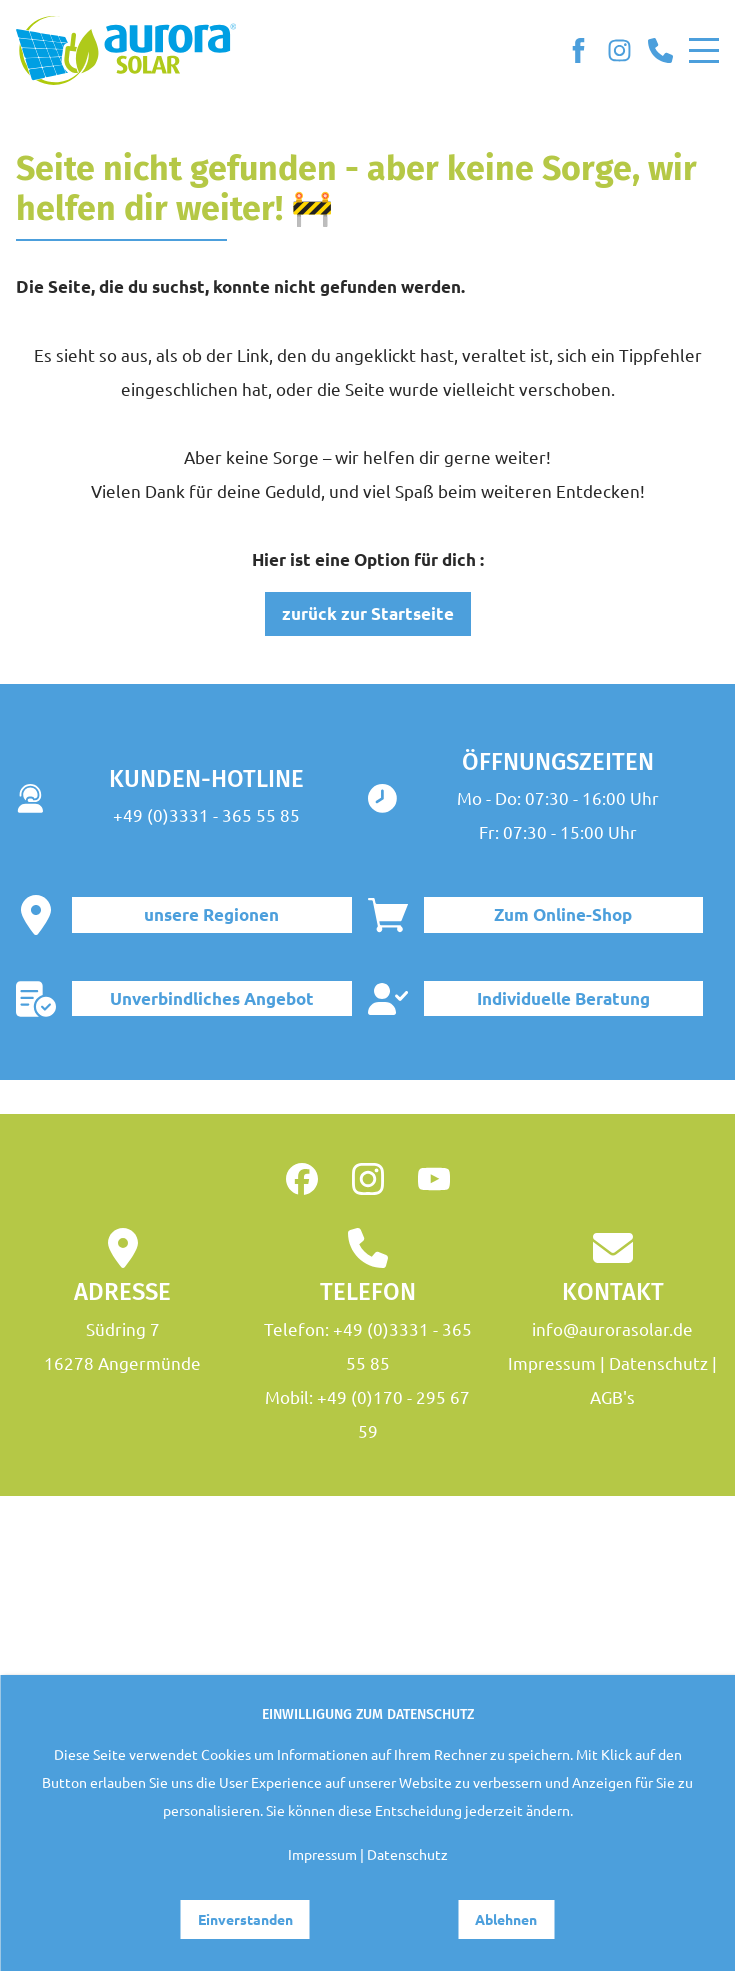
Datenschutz (658, 1362)
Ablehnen (506, 1919)
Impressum (552, 1362)
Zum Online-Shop (563, 914)
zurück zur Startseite (368, 613)
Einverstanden (245, 1919)
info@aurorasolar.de (612, 1328)
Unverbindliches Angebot (212, 998)
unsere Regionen (211, 914)
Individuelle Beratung (563, 998)
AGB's (612, 1396)
